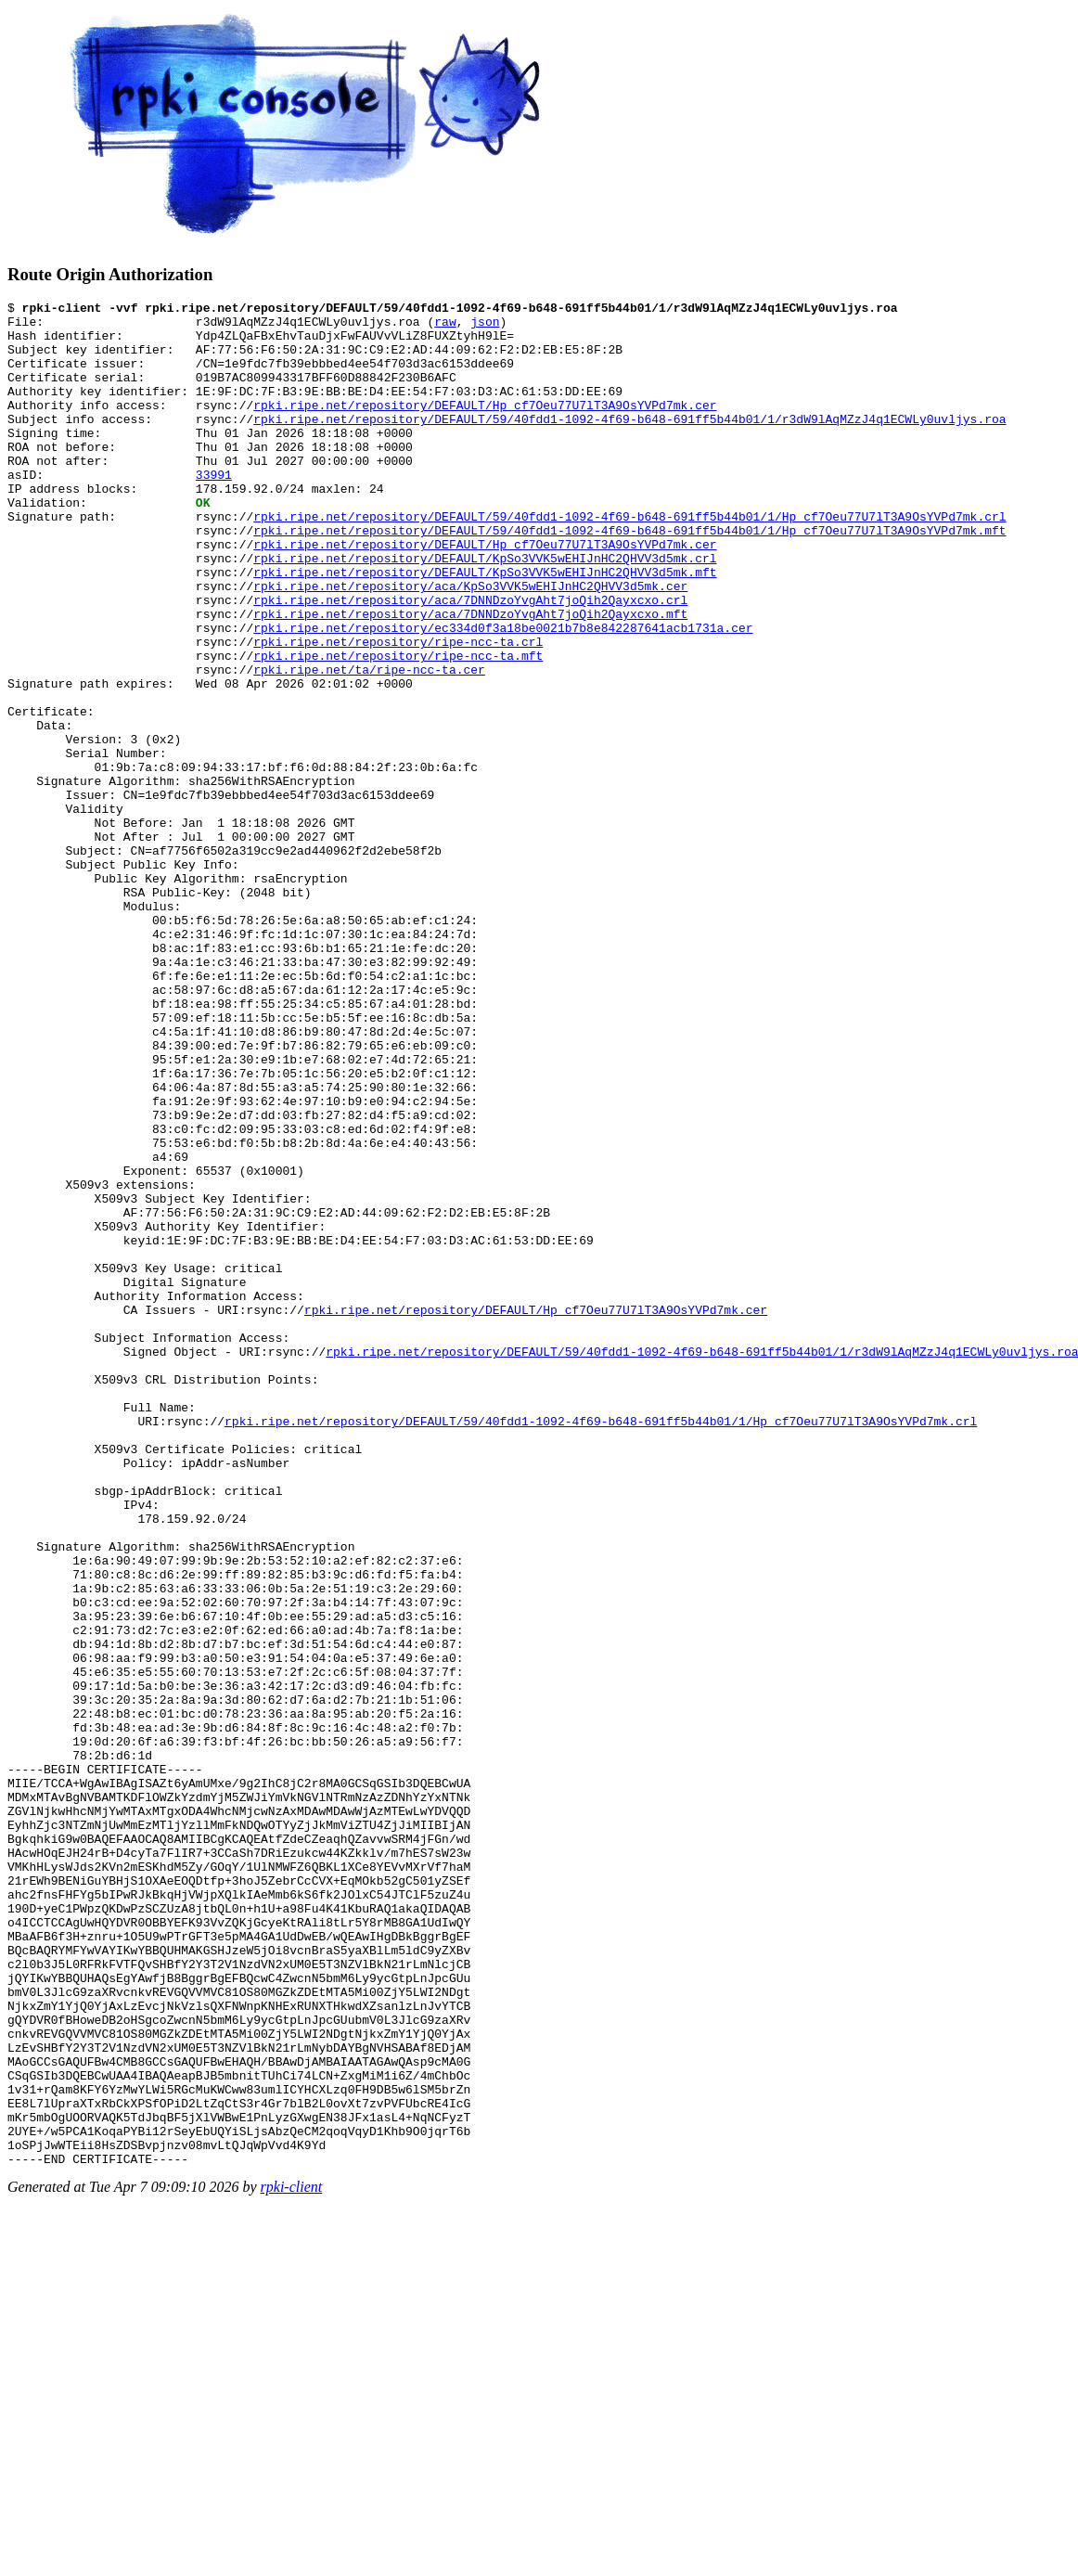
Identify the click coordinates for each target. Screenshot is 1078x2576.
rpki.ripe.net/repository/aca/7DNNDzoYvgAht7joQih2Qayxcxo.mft (470, 677)
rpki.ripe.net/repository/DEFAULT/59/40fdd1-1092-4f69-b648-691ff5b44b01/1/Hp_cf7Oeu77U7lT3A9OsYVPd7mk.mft (629, 577)
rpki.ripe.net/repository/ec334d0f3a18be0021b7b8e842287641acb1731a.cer (502, 694)
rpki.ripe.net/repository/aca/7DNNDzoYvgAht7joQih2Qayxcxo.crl (470, 660)
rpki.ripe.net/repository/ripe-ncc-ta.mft (398, 727)
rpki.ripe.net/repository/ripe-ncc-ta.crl (398, 710)
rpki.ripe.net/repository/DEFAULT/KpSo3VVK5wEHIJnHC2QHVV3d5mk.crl (484, 610)
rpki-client (292, 2560)
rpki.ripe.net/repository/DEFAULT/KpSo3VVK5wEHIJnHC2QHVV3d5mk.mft (484, 627)
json (484, 326)
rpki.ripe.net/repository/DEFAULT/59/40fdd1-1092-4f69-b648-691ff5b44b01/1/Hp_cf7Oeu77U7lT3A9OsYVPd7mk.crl (629, 560)
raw (445, 326)
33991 (214, 510)
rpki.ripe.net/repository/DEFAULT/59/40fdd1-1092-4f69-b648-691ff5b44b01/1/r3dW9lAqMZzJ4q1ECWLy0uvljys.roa (629, 443)
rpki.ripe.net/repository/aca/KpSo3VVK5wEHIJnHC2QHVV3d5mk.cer (470, 644)
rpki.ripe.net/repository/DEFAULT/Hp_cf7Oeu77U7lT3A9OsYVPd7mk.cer (484, 427)
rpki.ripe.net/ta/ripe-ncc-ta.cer (369, 744)
